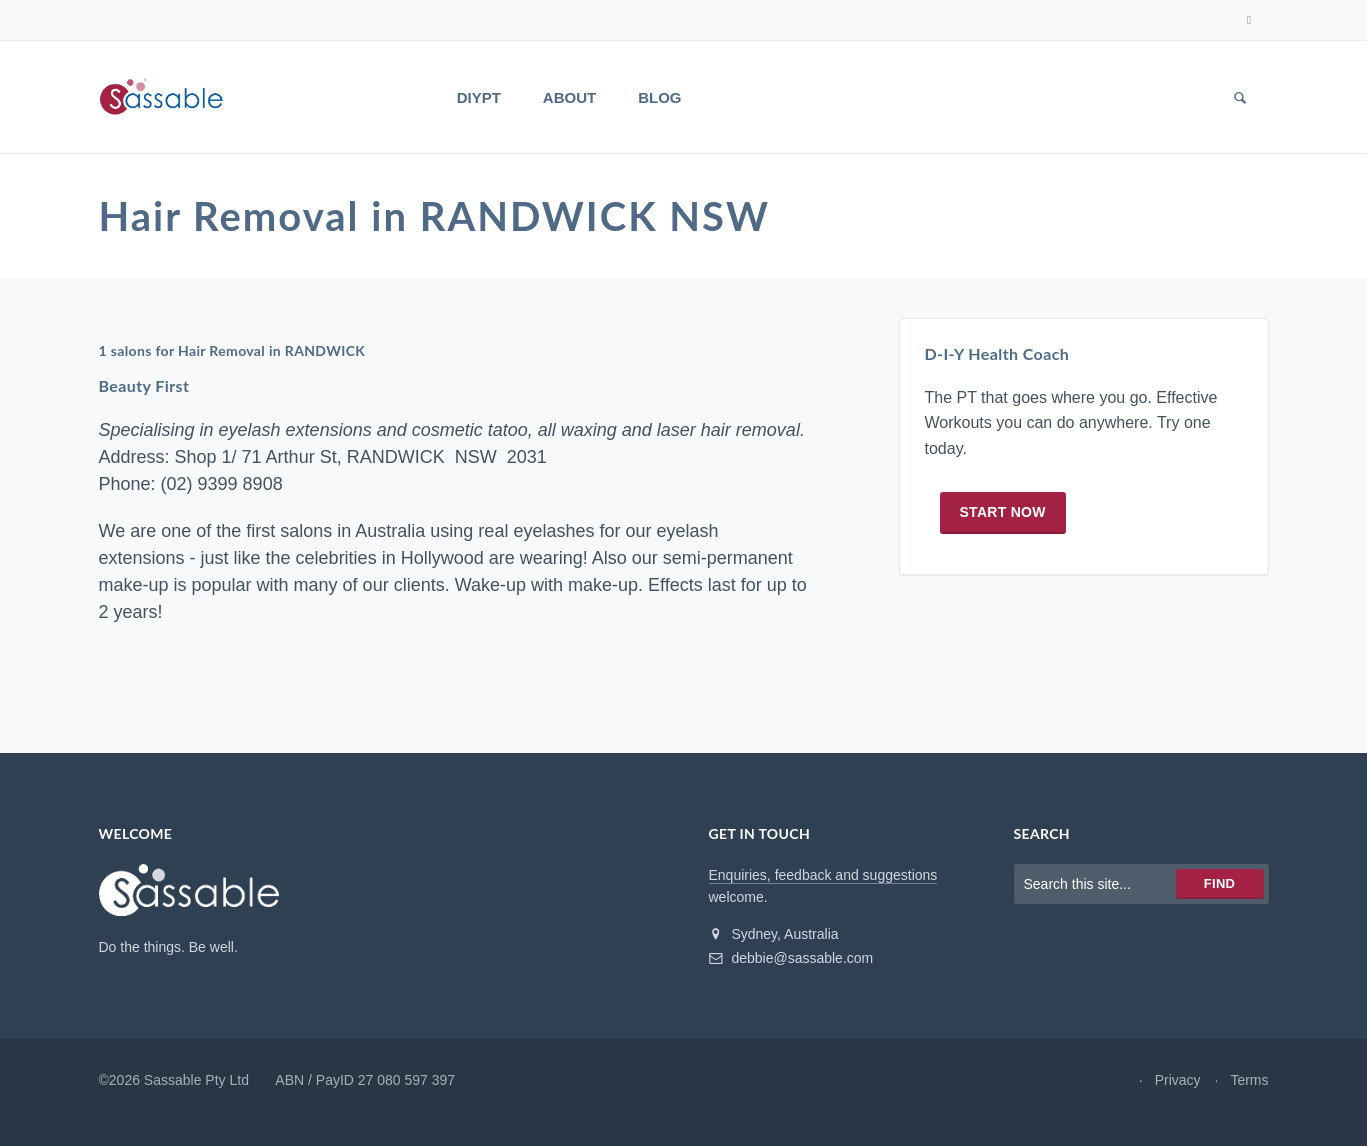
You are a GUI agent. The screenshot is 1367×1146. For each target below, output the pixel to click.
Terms (1249, 1080)
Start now (1003, 512)
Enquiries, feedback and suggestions (823, 875)
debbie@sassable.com (791, 958)
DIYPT (479, 97)
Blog (659, 97)
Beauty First (144, 385)
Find (1219, 883)
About (569, 97)
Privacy (1178, 1080)
